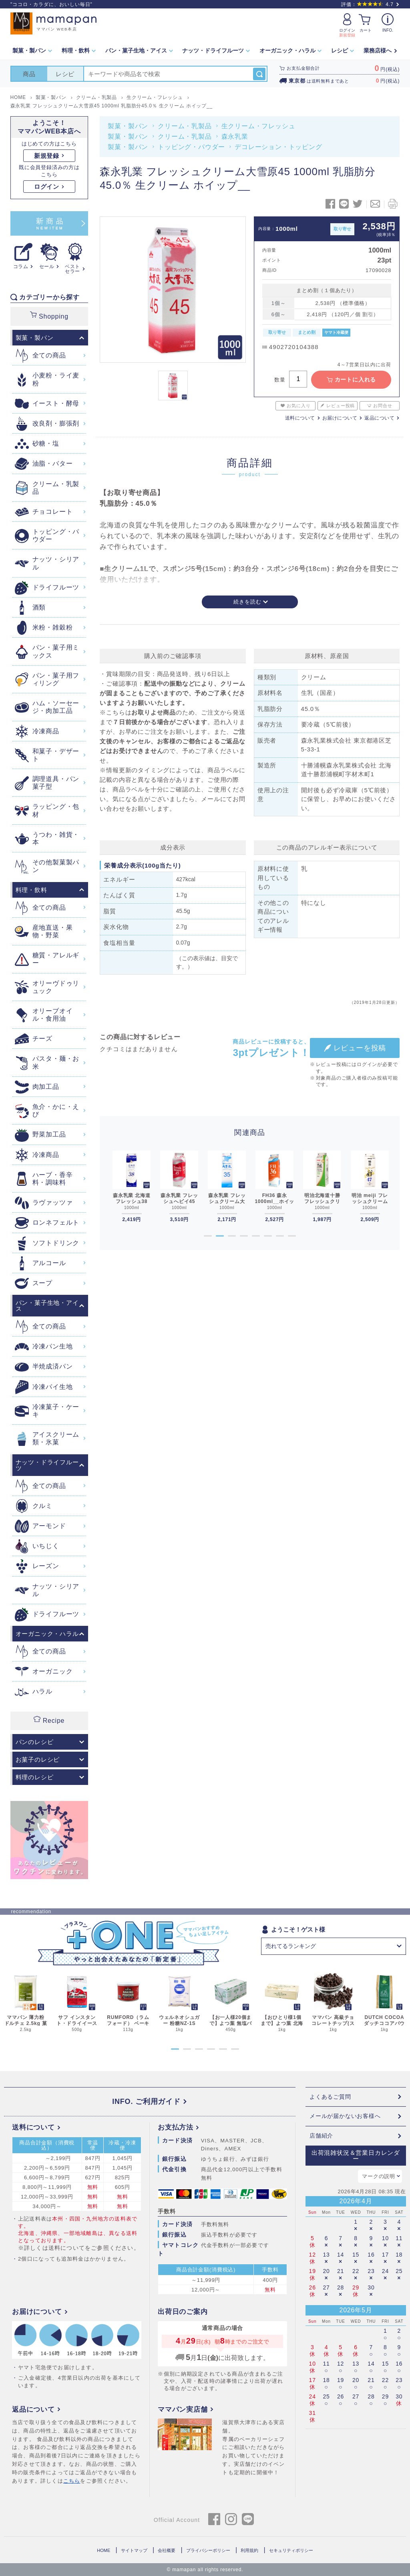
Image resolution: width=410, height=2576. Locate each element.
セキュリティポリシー (291, 2550)
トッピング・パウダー (191, 146)
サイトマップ (134, 2550)
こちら (71, 2481)
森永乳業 (234, 136)
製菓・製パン (128, 126)
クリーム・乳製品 (184, 126)
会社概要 (166, 2550)
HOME (103, 2550)
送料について (300, 418)
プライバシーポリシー (208, 2550)
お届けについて (340, 418)
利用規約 (249, 2550)
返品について (379, 418)
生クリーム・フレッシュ (258, 126)
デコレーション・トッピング (278, 146)
